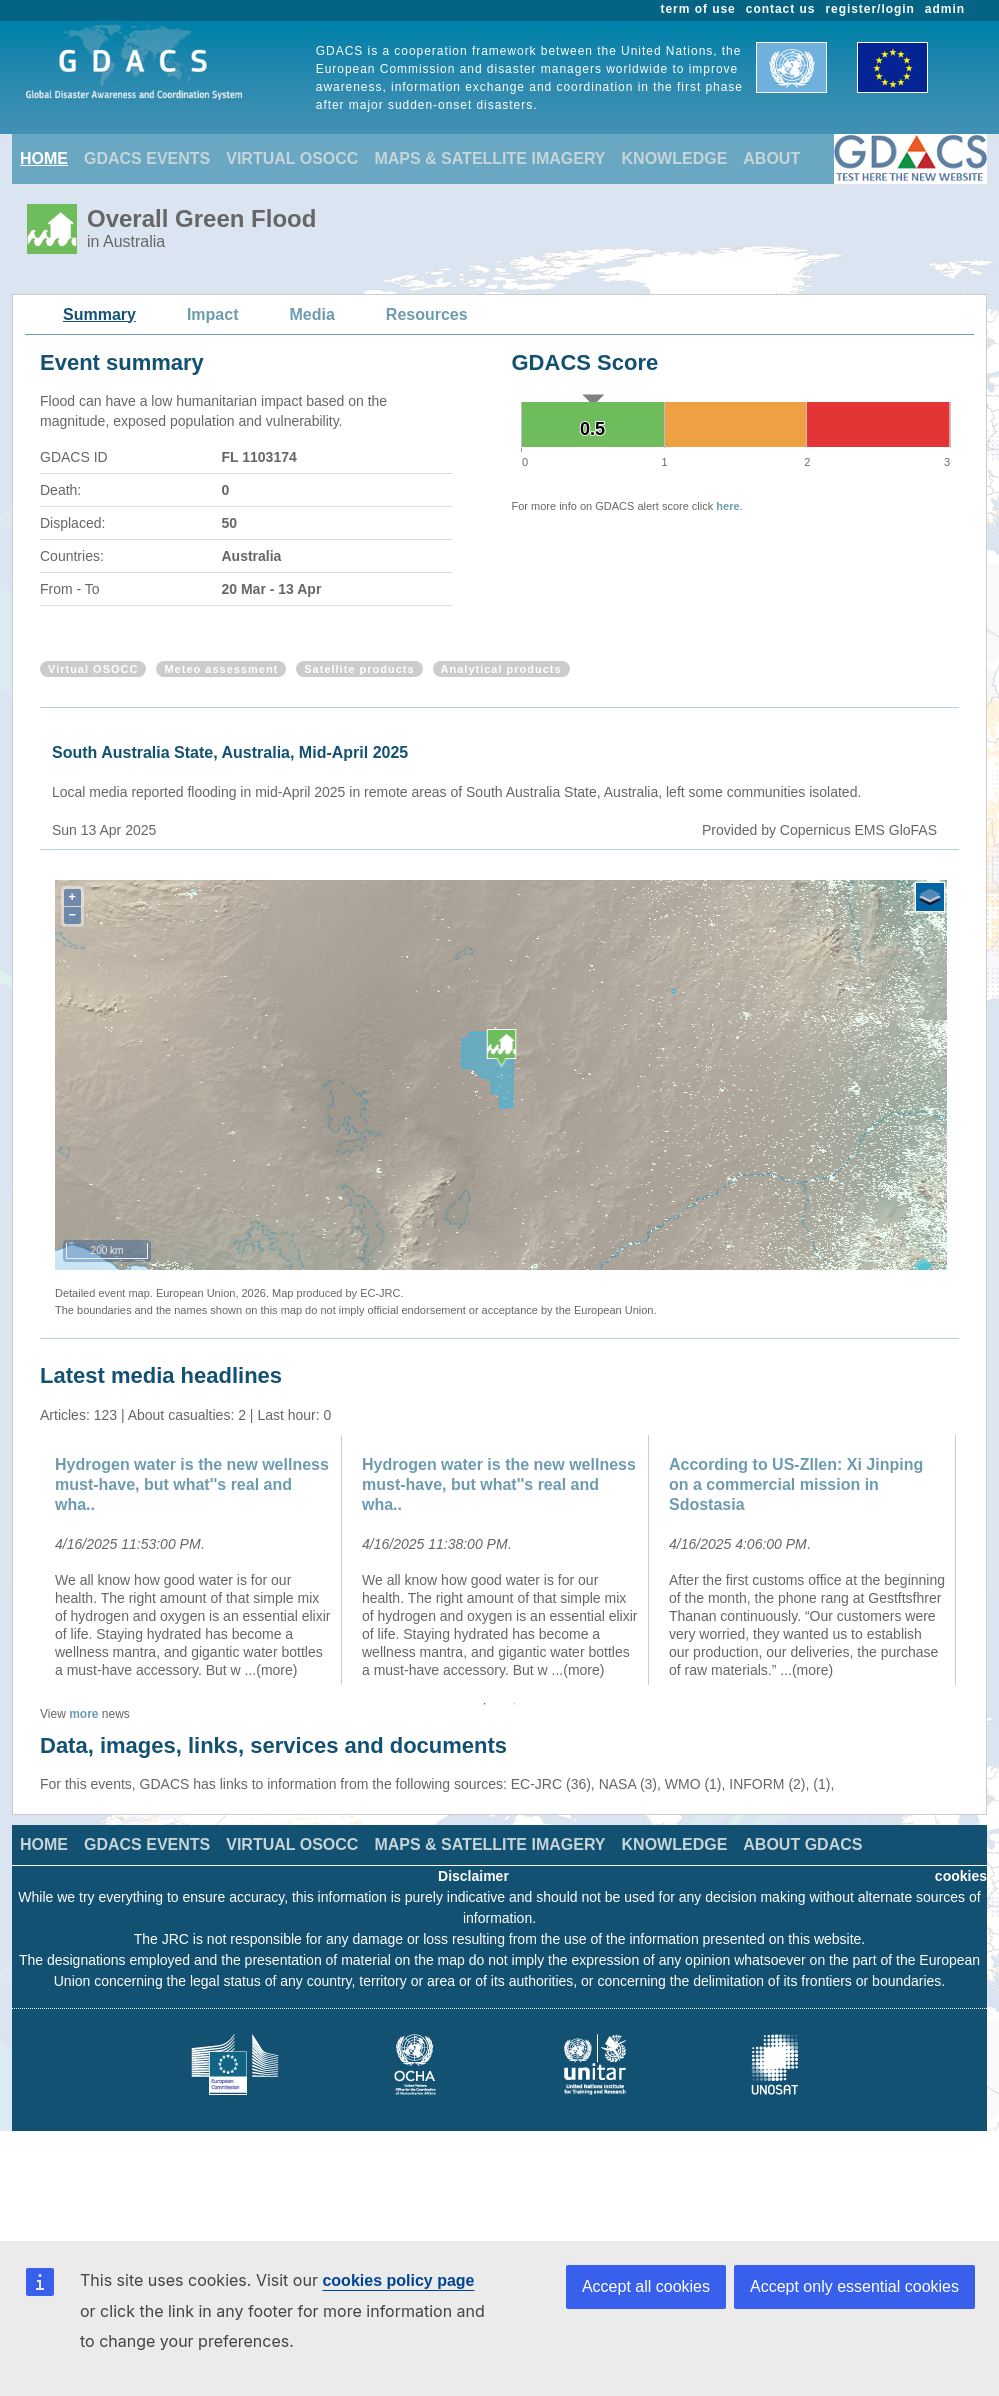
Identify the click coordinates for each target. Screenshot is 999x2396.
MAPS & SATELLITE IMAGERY (489, 158)
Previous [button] (25, 1560)
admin (945, 9)
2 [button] (515, 1704)
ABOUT (771, 158)
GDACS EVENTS (147, 158)
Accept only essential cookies (854, 2286)
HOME (44, 158)
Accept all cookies (646, 2286)
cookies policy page (398, 2280)
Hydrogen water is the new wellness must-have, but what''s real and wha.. (192, 1484)
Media (312, 314)
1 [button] (485, 1704)
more (83, 1714)
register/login (869, 9)
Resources (427, 314)
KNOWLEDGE (675, 158)
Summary (99, 314)
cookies (961, 1876)
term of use (698, 9)
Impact (213, 314)
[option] (193, 1560)
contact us (781, 9)
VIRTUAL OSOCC (292, 158)
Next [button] (974, 1560)
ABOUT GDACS (802, 1844)
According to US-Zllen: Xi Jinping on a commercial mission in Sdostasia (796, 1484)
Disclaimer (473, 1876)
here (727, 506)
